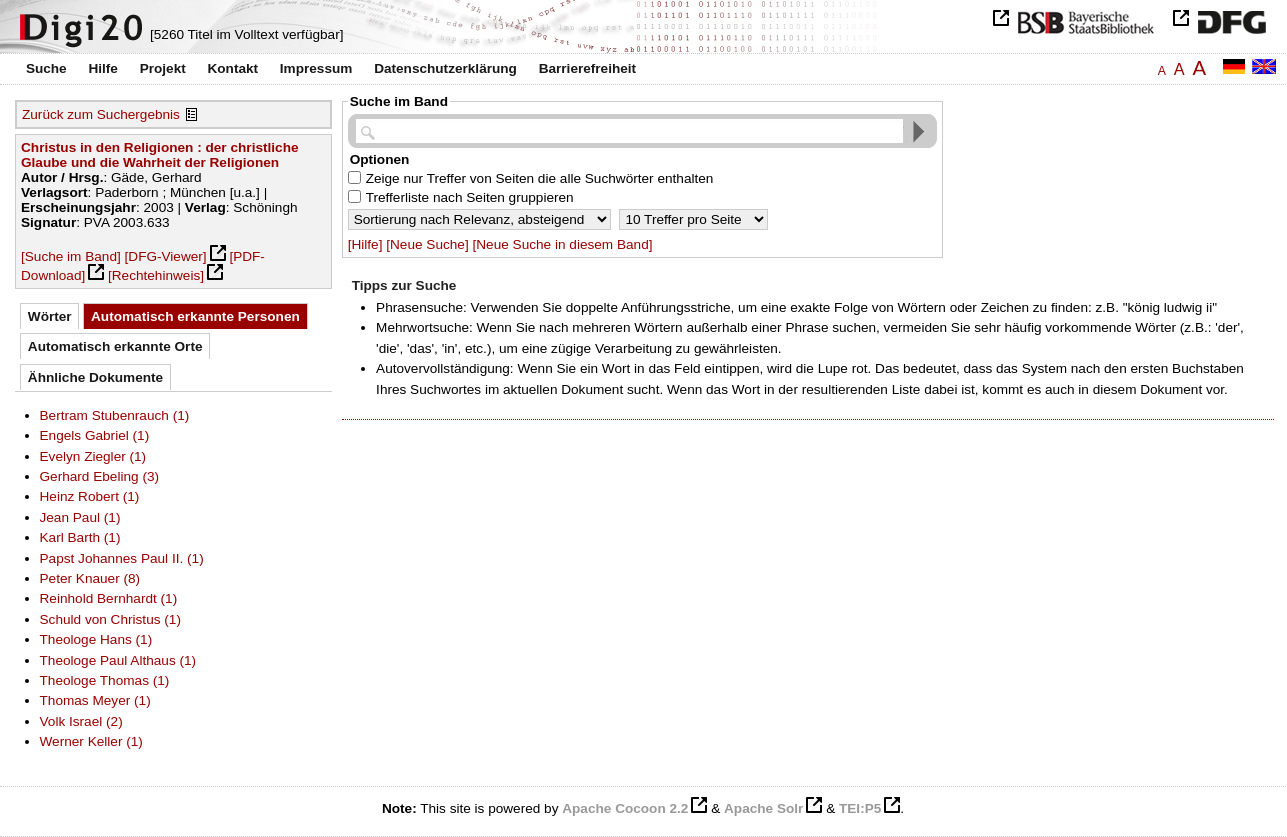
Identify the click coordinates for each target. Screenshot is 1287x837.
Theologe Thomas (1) (105, 680)
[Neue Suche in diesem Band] (562, 244)
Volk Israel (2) (81, 721)
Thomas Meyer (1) (95, 700)
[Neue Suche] (427, 244)
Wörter (50, 316)
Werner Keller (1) (91, 741)
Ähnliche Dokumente (95, 377)
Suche (46, 68)
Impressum (316, 68)
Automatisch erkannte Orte (115, 346)
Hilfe (102, 68)
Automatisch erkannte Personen (195, 316)
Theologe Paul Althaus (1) (118, 660)
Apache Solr (763, 808)
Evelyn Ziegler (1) (93, 456)
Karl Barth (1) (80, 537)
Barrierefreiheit (587, 68)
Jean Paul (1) (80, 517)
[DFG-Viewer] (166, 256)
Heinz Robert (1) (90, 496)
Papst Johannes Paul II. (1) (122, 558)
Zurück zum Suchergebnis (101, 114)
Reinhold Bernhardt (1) (109, 598)
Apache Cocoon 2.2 (625, 808)
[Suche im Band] (71, 256)
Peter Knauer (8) (90, 578)
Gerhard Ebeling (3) (100, 476)
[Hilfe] (365, 244)
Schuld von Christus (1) (110, 619)
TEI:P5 (860, 808)
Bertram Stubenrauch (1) (115, 415)
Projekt (163, 68)
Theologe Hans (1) (96, 639)
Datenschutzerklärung (445, 68)
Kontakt (232, 68)
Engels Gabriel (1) (95, 435)
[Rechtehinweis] (156, 275)
